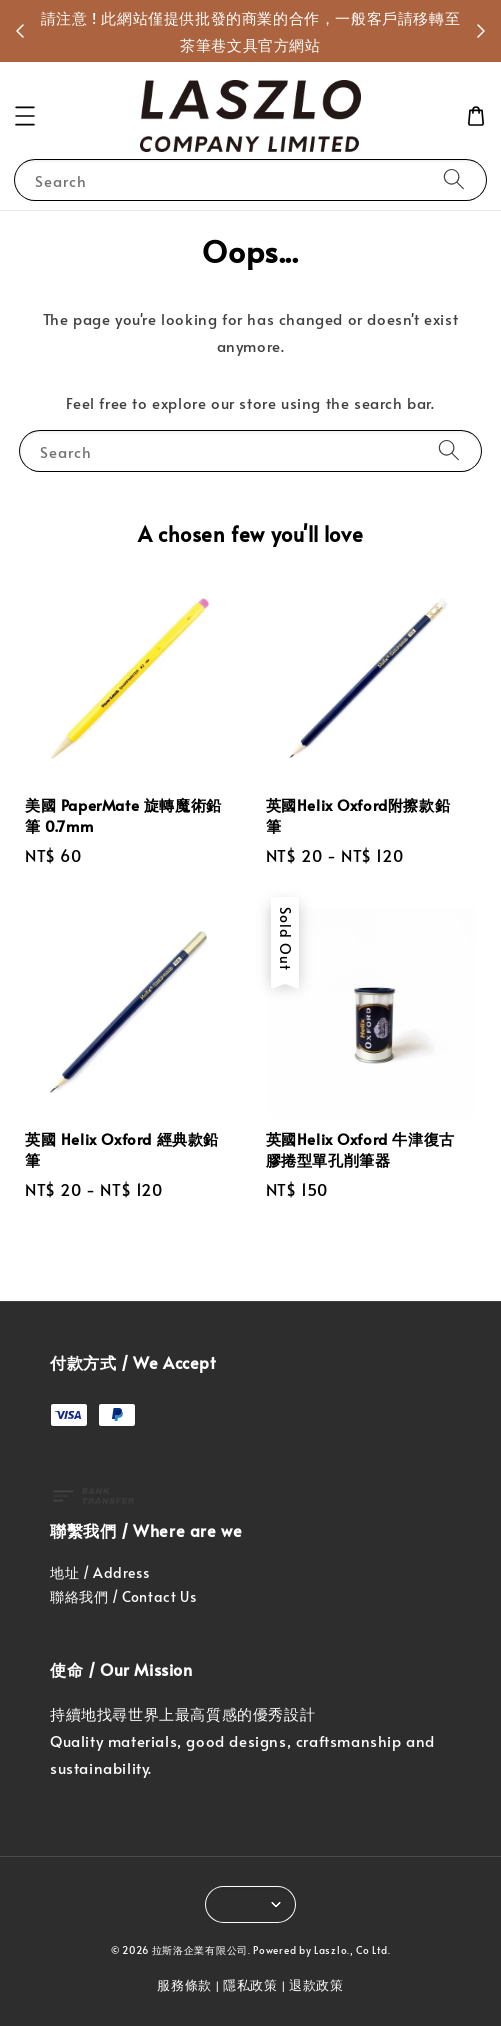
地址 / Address (99, 1572)
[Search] (454, 179)
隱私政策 (250, 1985)
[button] (25, 116)
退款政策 (316, 1985)
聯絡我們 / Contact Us (123, 1596)
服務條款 (184, 1985)
